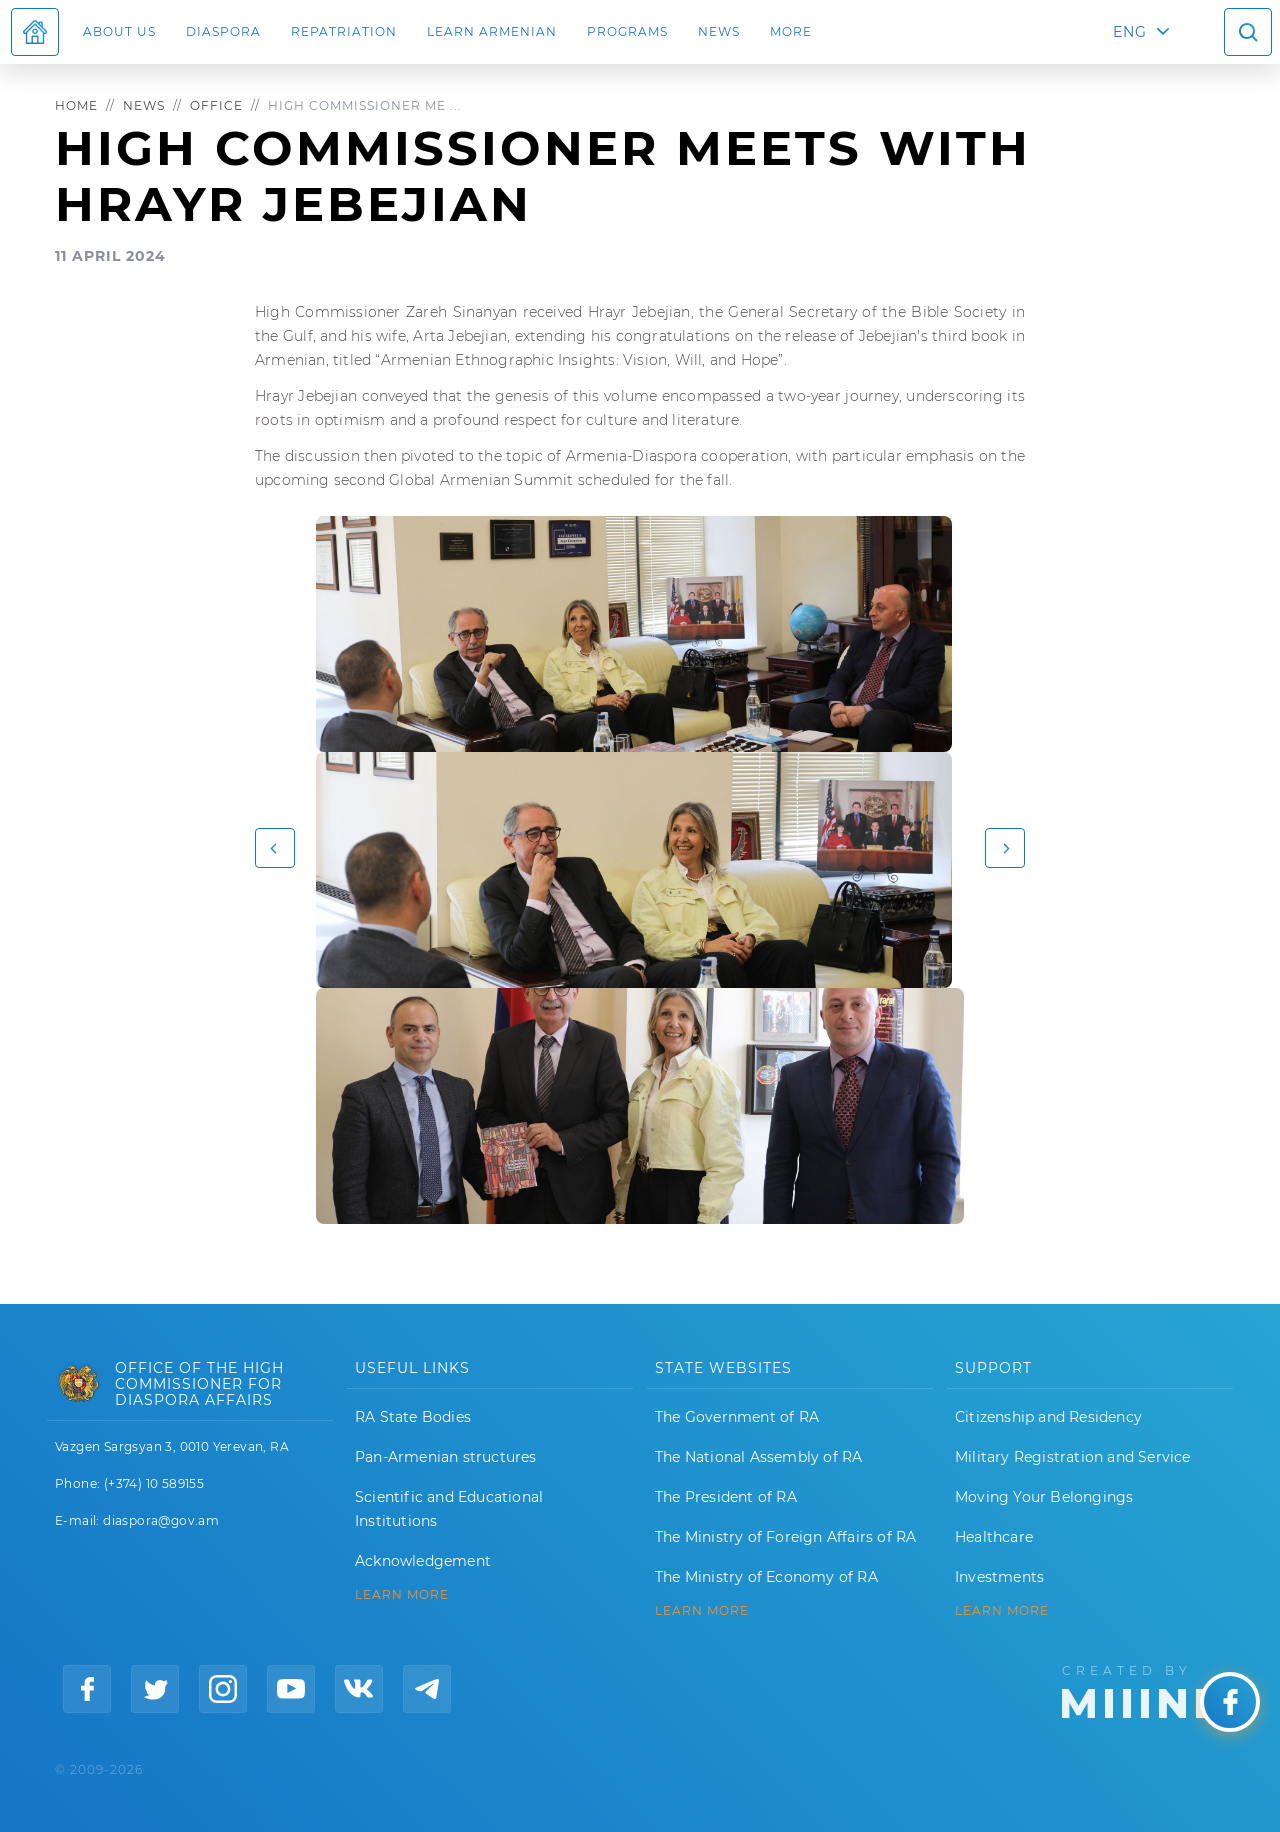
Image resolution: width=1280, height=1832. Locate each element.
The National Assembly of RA (758, 1457)
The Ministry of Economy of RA (766, 1577)
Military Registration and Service (1073, 1457)
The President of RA (726, 1497)
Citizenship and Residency (1048, 1417)
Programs (627, 31)
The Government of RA (737, 1417)
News (719, 31)
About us (119, 31)
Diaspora (223, 31)
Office (216, 105)
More (791, 31)
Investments (999, 1577)
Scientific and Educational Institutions (449, 1509)
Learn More (1002, 1611)
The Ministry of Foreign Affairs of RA (785, 1537)
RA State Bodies (413, 1417)
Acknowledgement (423, 1561)
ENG (1130, 32)
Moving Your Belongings (1044, 1497)
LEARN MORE (402, 1595)
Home (76, 105)
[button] (275, 848)
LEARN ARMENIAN (492, 31)
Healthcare (994, 1537)
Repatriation (344, 31)
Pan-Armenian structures (446, 1457)
